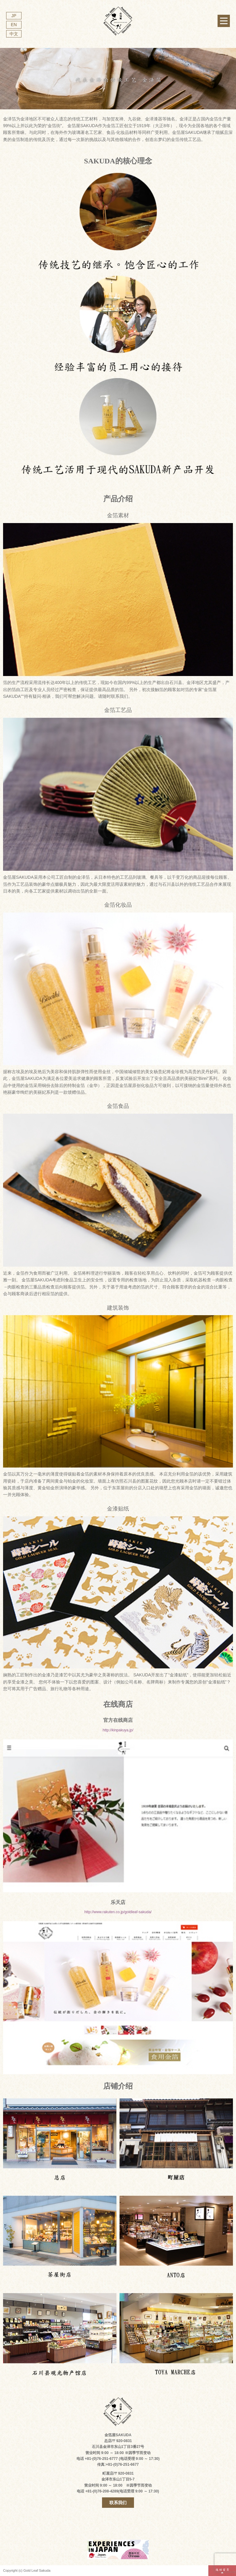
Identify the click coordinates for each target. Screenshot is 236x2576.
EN (14, 24)
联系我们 (118, 2502)
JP (13, 15)
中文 (14, 33)
